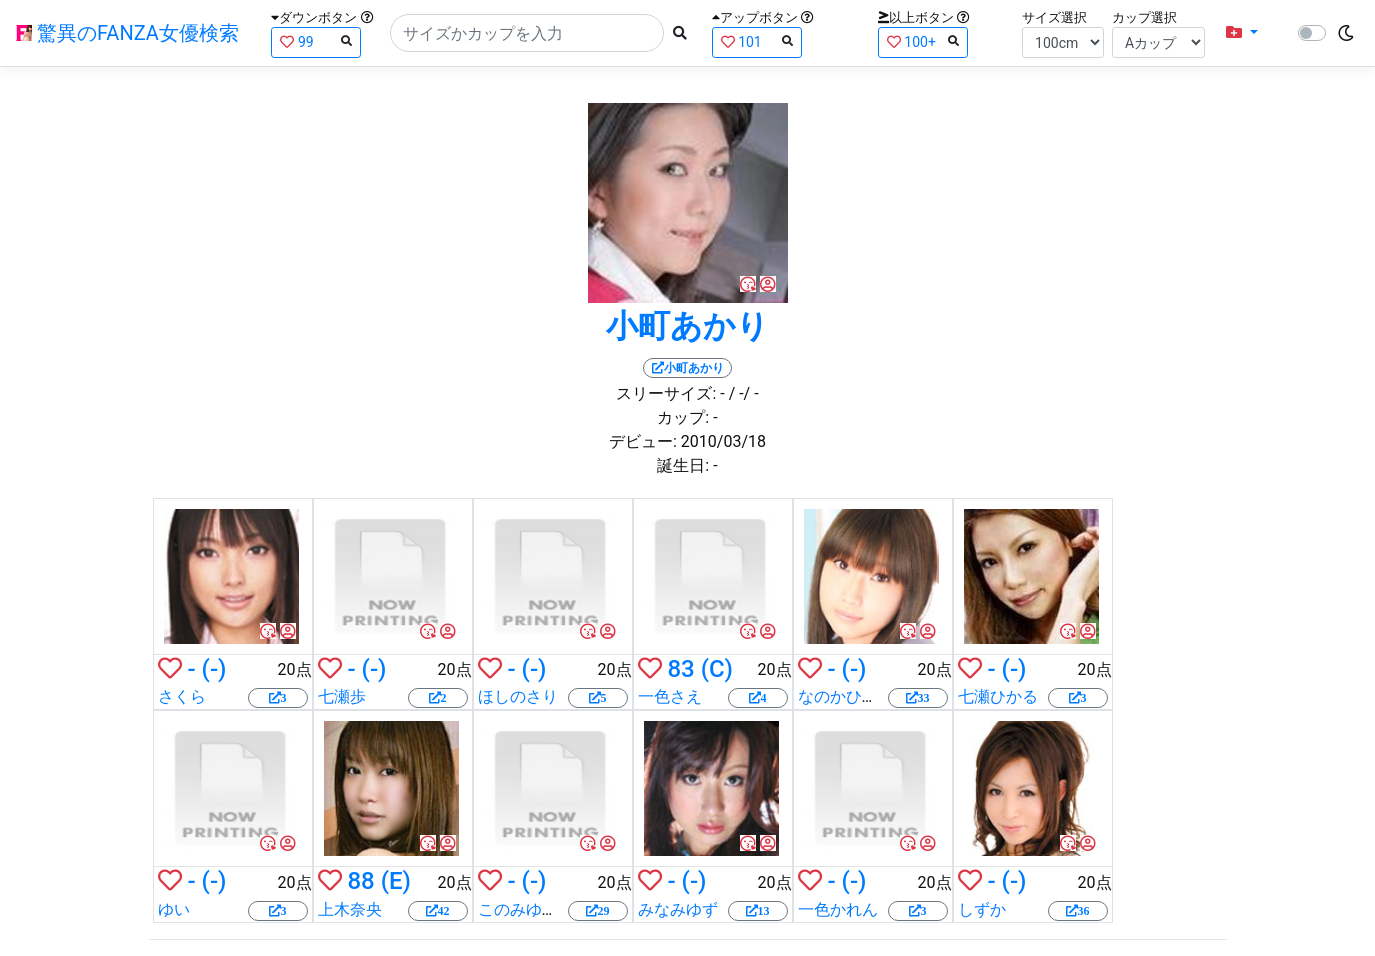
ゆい (174, 909)
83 (680, 669)
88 (360, 881)
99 (316, 41)
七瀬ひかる (998, 696)
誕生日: (683, 465)
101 (757, 41)
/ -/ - (744, 393)
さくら (182, 696)
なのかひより (846, 696)
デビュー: (643, 441)
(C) (717, 669)
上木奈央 (350, 909)
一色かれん (838, 909)
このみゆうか (526, 909)
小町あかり (687, 326)
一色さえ (670, 696)
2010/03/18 (723, 441)
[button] (1242, 33)
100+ (923, 41)
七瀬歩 (342, 696)
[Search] (527, 33)
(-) (214, 669)
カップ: (683, 417)
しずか (982, 909)
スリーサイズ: (666, 393)
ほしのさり (518, 696)
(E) (396, 881)
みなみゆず (678, 909)
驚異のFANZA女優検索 (127, 33)
